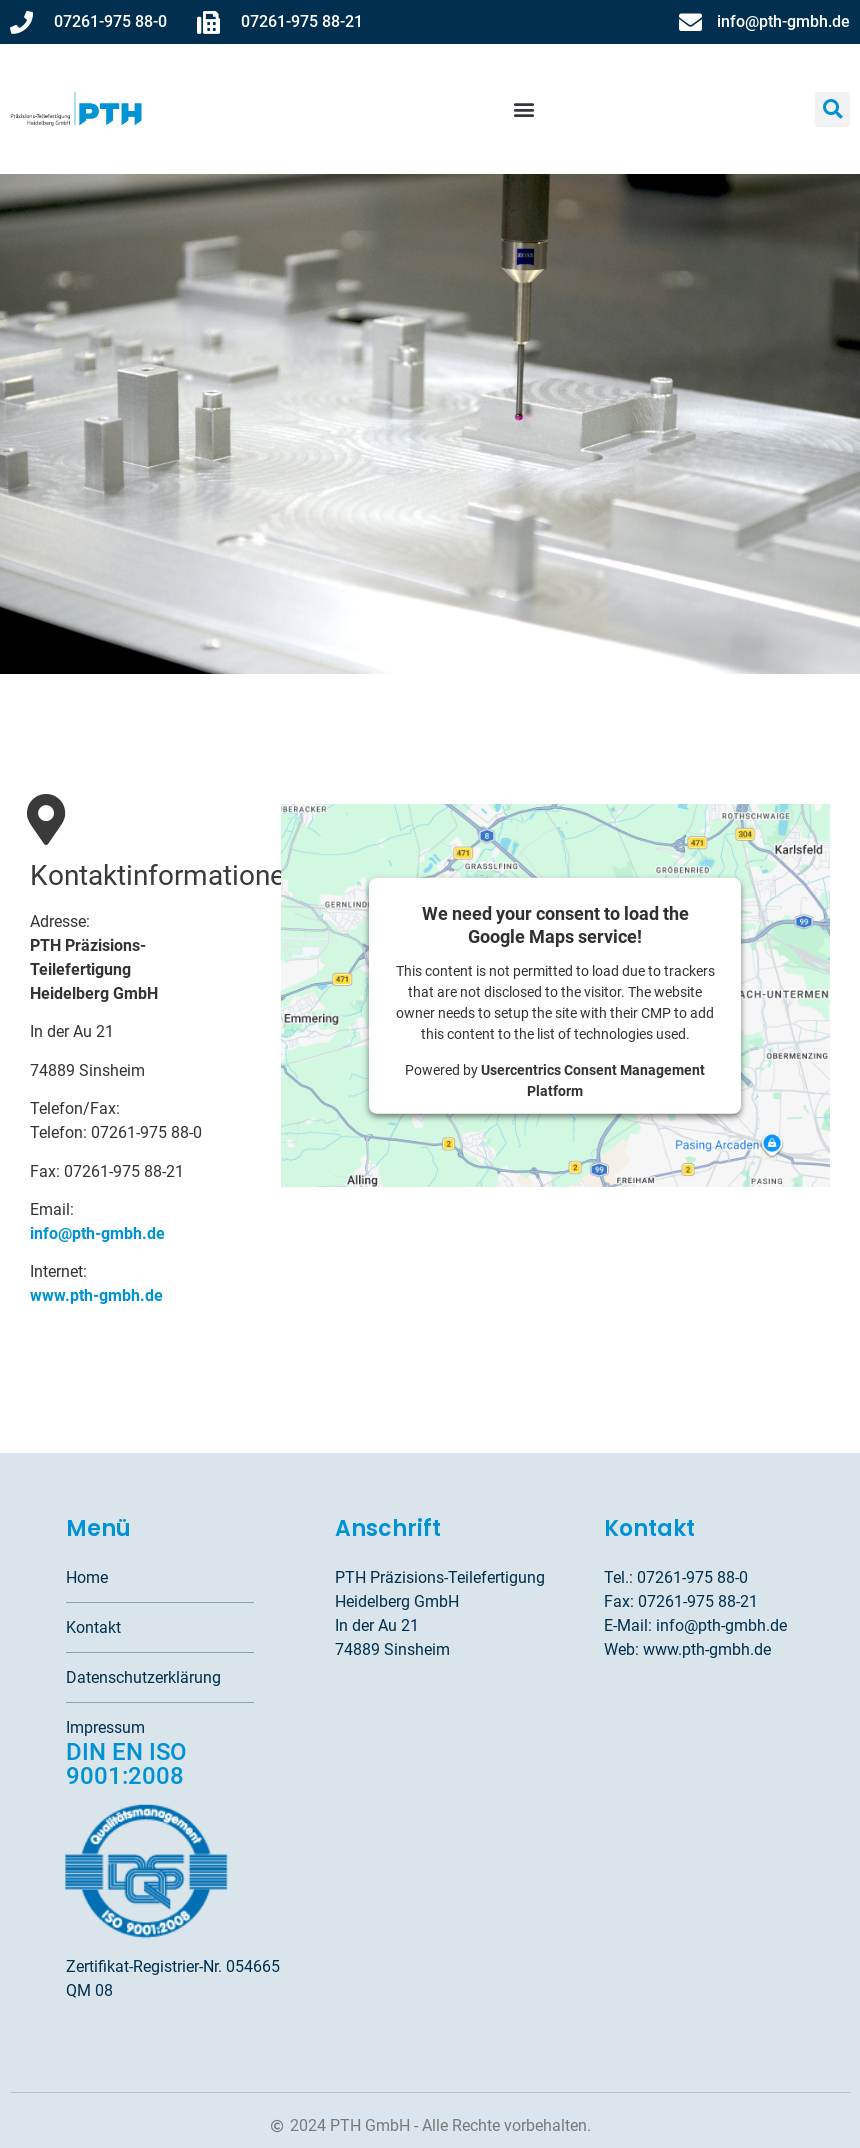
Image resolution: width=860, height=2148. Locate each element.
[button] (524, 109)
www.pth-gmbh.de (96, 1295)
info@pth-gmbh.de (97, 1233)
